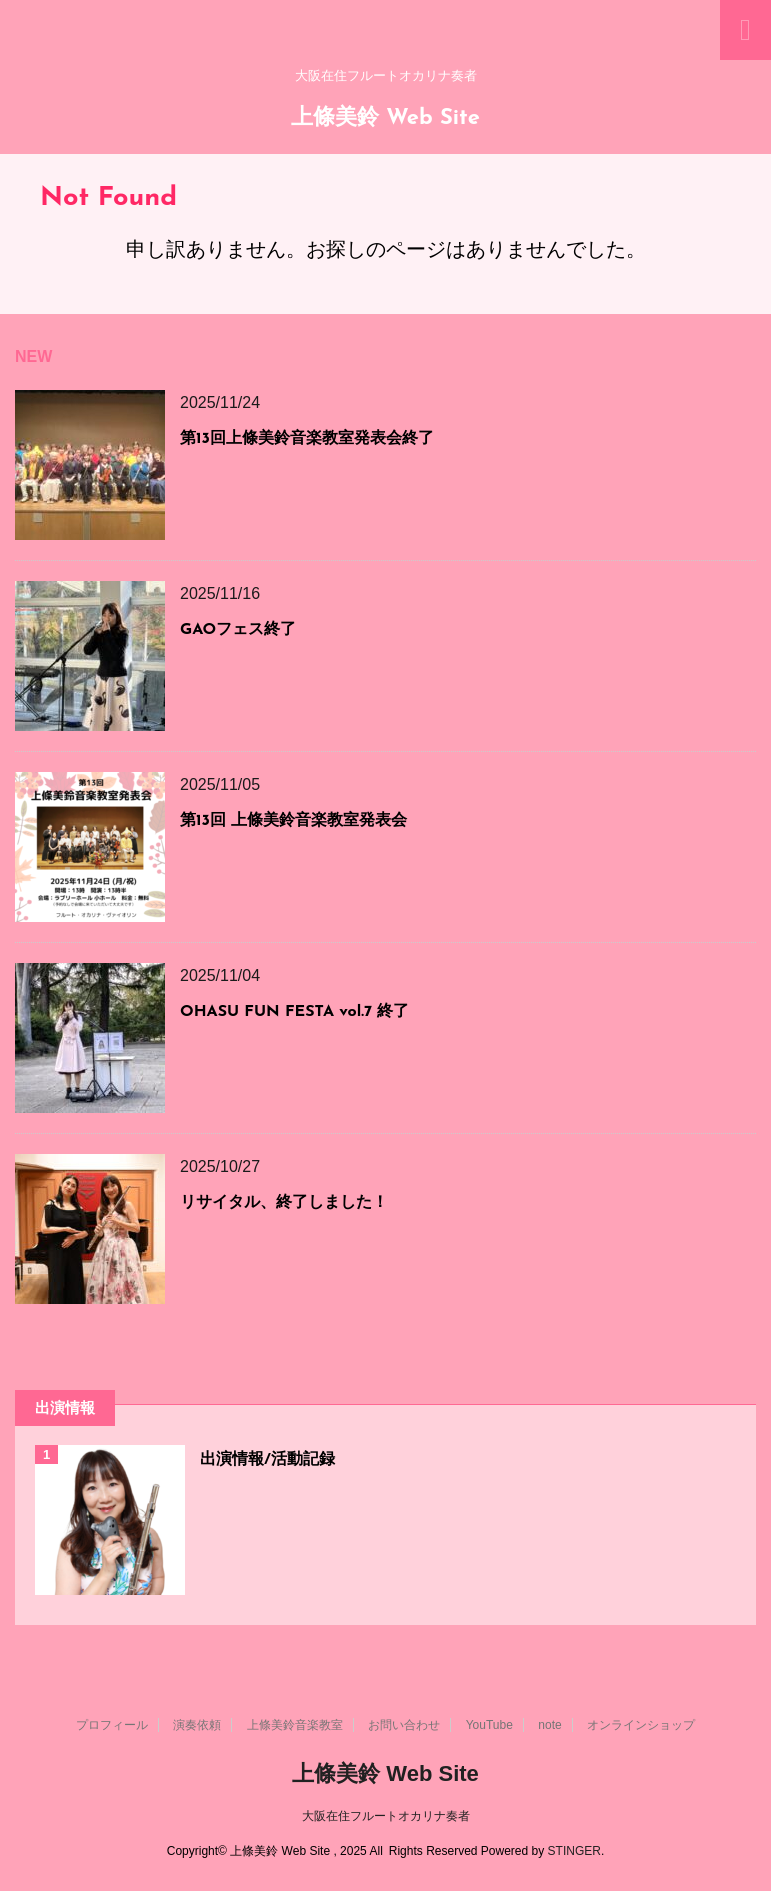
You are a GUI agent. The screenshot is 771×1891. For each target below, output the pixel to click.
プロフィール (112, 1725)
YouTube (489, 1725)
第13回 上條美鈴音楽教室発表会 (293, 821)
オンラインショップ (641, 1725)
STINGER (574, 1851)
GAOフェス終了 (238, 630)
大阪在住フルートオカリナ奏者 (386, 1816)
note (549, 1725)
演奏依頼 (197, 1725)
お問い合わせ (404, 1725)
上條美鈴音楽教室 (295, 1725)
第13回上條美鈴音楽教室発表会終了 (307, 439)
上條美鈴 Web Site (385, 118)
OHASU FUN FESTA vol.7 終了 (294, 1012)
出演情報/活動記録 (267, 1460)
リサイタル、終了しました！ (284, 1203)
